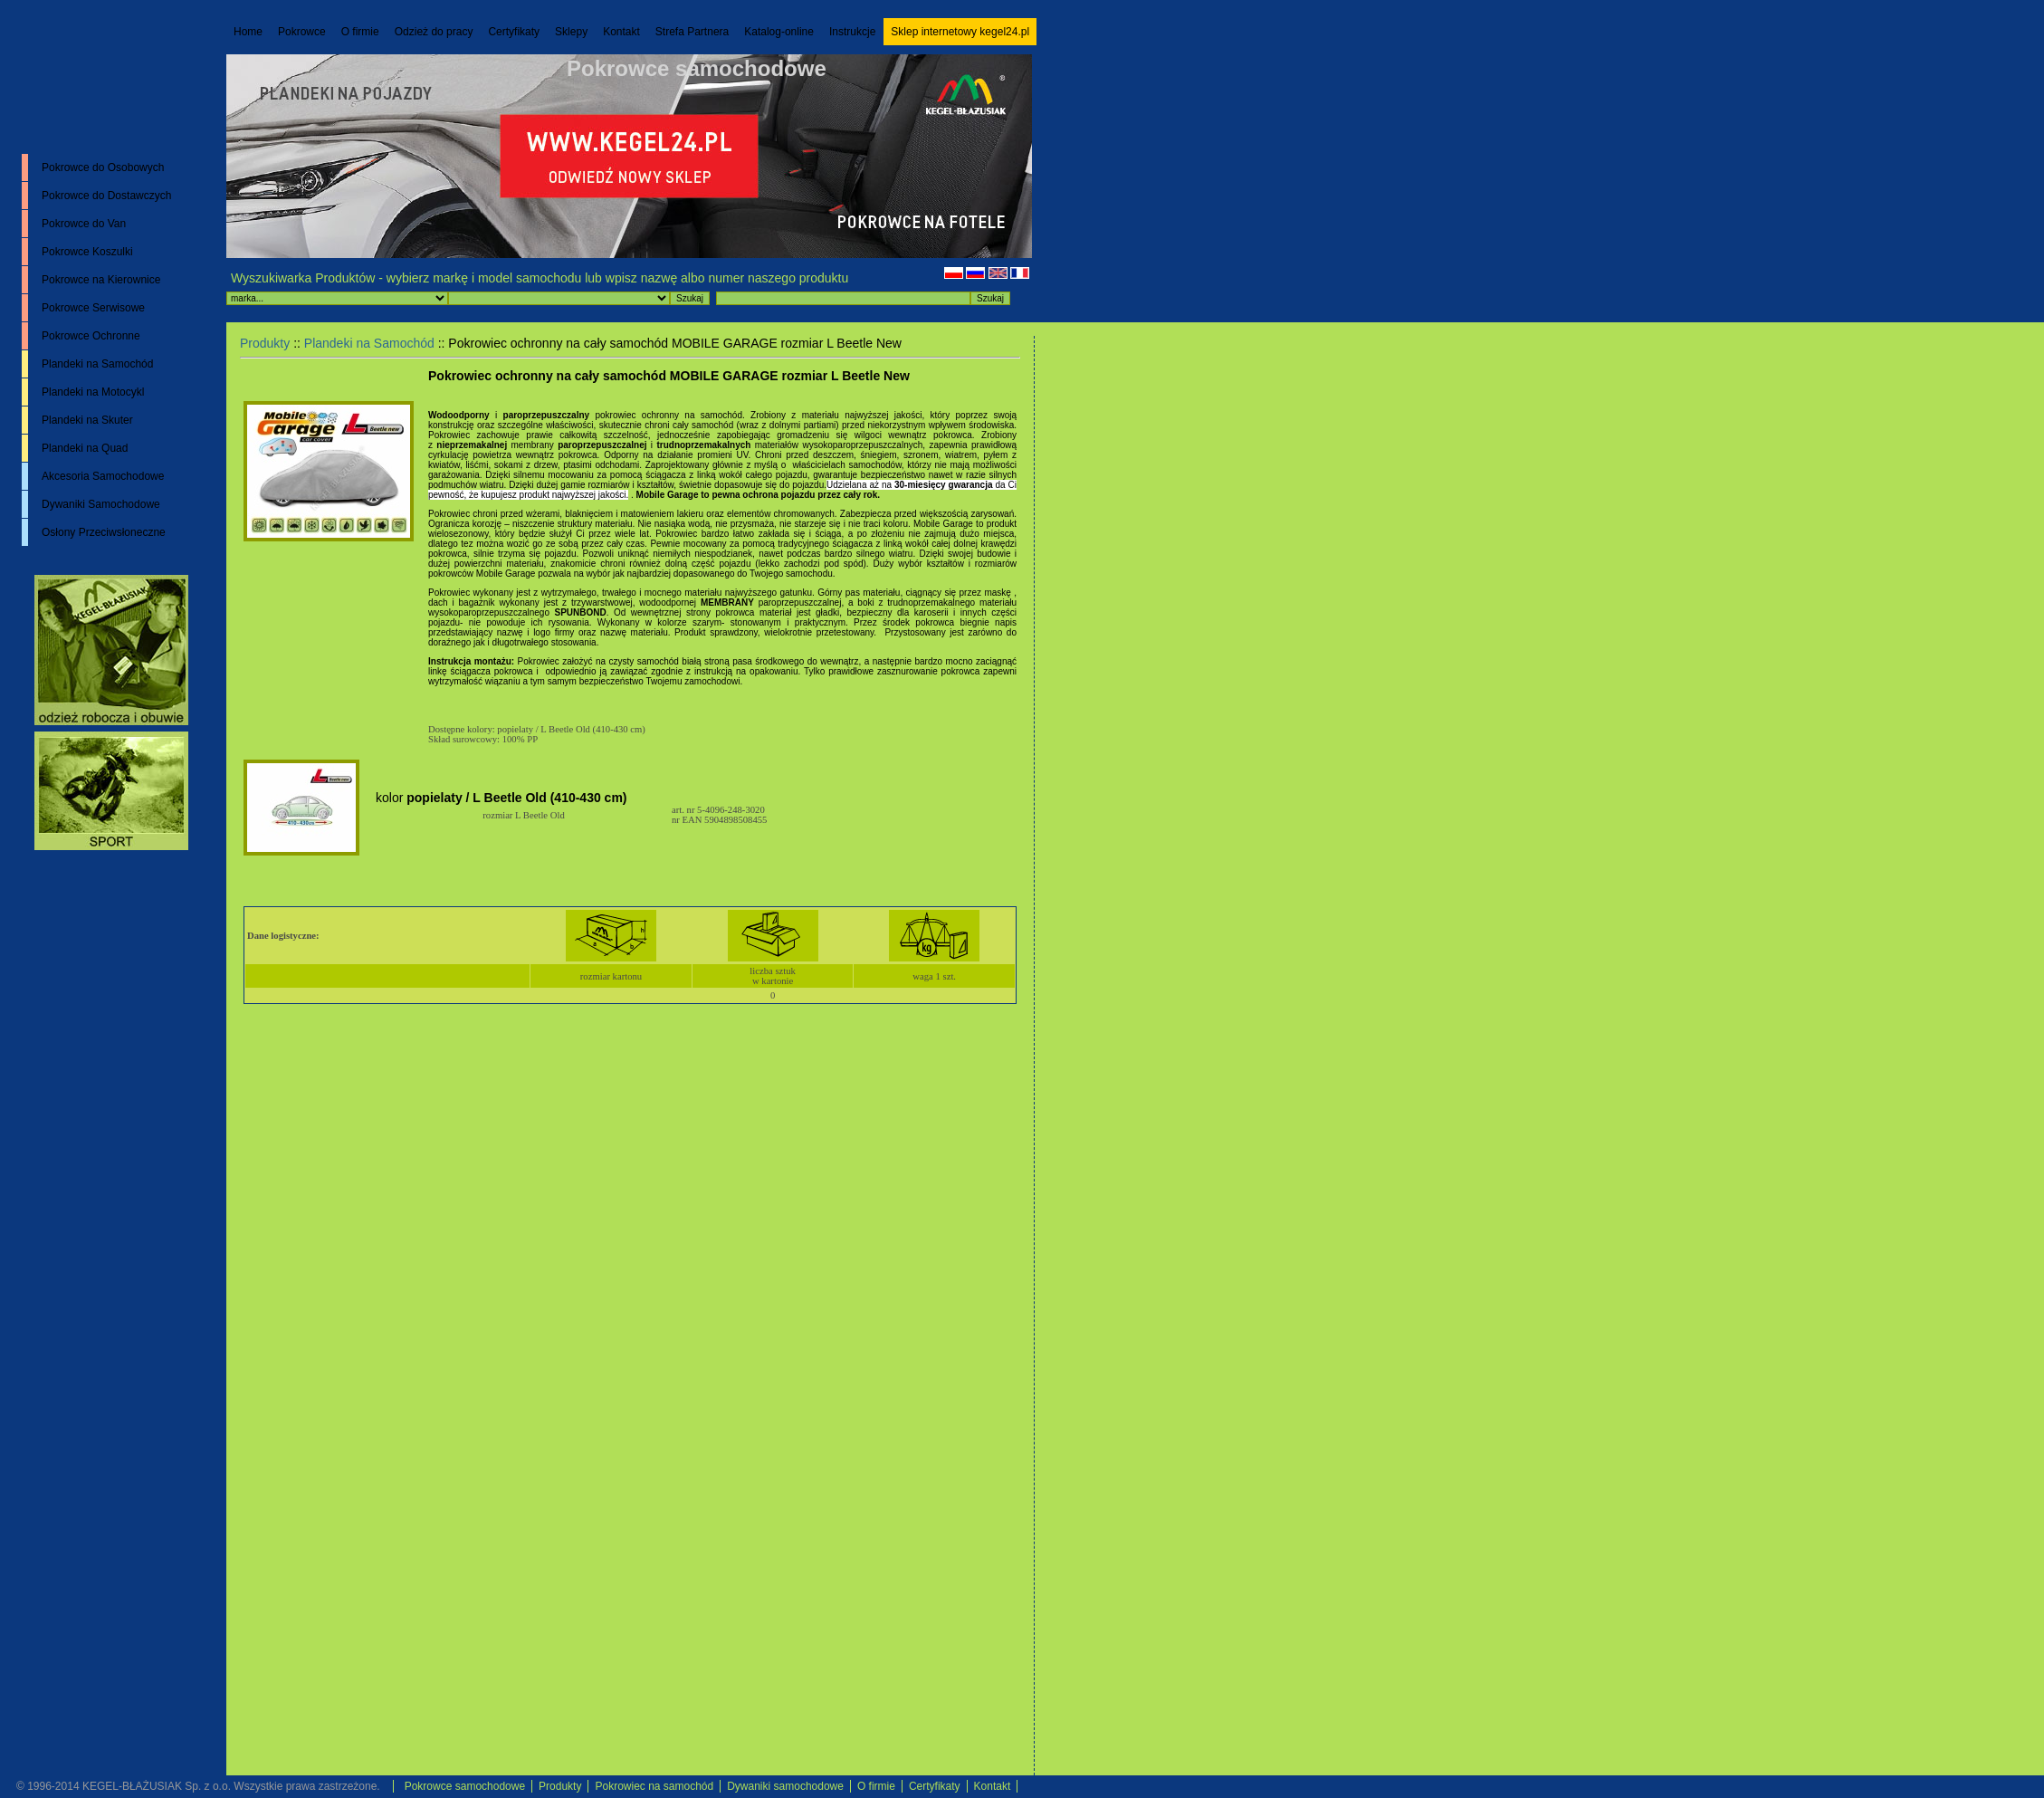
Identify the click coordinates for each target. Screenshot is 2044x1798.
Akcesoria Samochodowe (103, 476)
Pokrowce (302, 31)
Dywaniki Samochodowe (101, 504)
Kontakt (621, 31)
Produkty (265, 343)
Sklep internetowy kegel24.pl (960, 31)
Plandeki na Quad (85, 448)
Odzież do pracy (434, 31)
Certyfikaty (514, 31)
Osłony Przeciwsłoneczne (104, 532)
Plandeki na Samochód (97, 364)
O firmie (360, 31)
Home (248, 31)
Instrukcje (852, 31)
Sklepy (571, 31)
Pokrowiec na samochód (654, 1786)
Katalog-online (779, 31)
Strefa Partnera (692, 31)
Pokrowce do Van (84, 223)
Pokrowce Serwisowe (93, 307)
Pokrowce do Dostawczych (106, 195)
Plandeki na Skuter (87, 420)
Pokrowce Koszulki (87, 251)
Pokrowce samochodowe (696, 68)
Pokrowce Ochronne (91, 336)
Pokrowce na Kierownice (101, 279)
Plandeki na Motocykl (93, 392)
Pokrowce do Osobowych (103, 167)
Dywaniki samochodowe (785, 1786)
